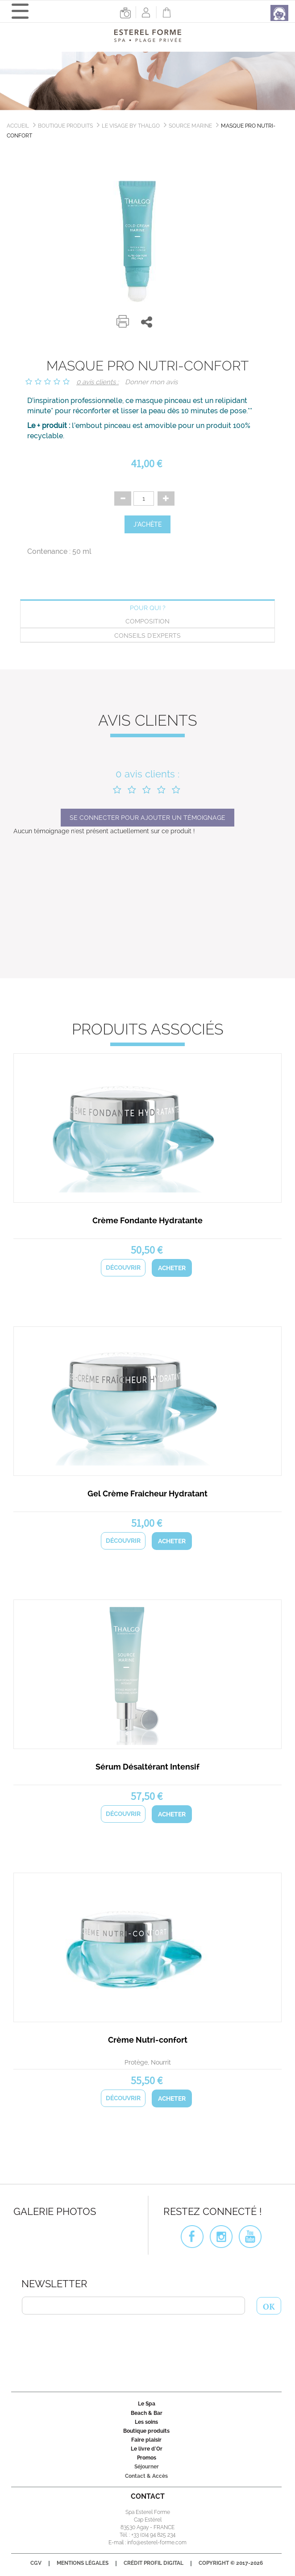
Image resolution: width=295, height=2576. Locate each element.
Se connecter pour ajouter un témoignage (147, 817)
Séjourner (146, 2467)
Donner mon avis (151, 382)
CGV (36, 2563)
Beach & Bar (146, 2413)
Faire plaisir (146, 2440)
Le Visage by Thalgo (131, 126)
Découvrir (123, 1267)
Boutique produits (65, 126)
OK (269, 2306)
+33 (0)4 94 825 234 (153, 2535)
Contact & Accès (146, 2476)
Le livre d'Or (146, 2449)
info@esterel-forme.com (157, 2542)
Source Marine (190, 126)
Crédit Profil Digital (153, 2563)
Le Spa (146, 2404)
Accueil (18, 126)
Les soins (146, 2422)
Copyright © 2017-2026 (231, 2563)
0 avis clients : (97, 382)
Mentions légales (82, 2563)
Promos (146, 2458)
